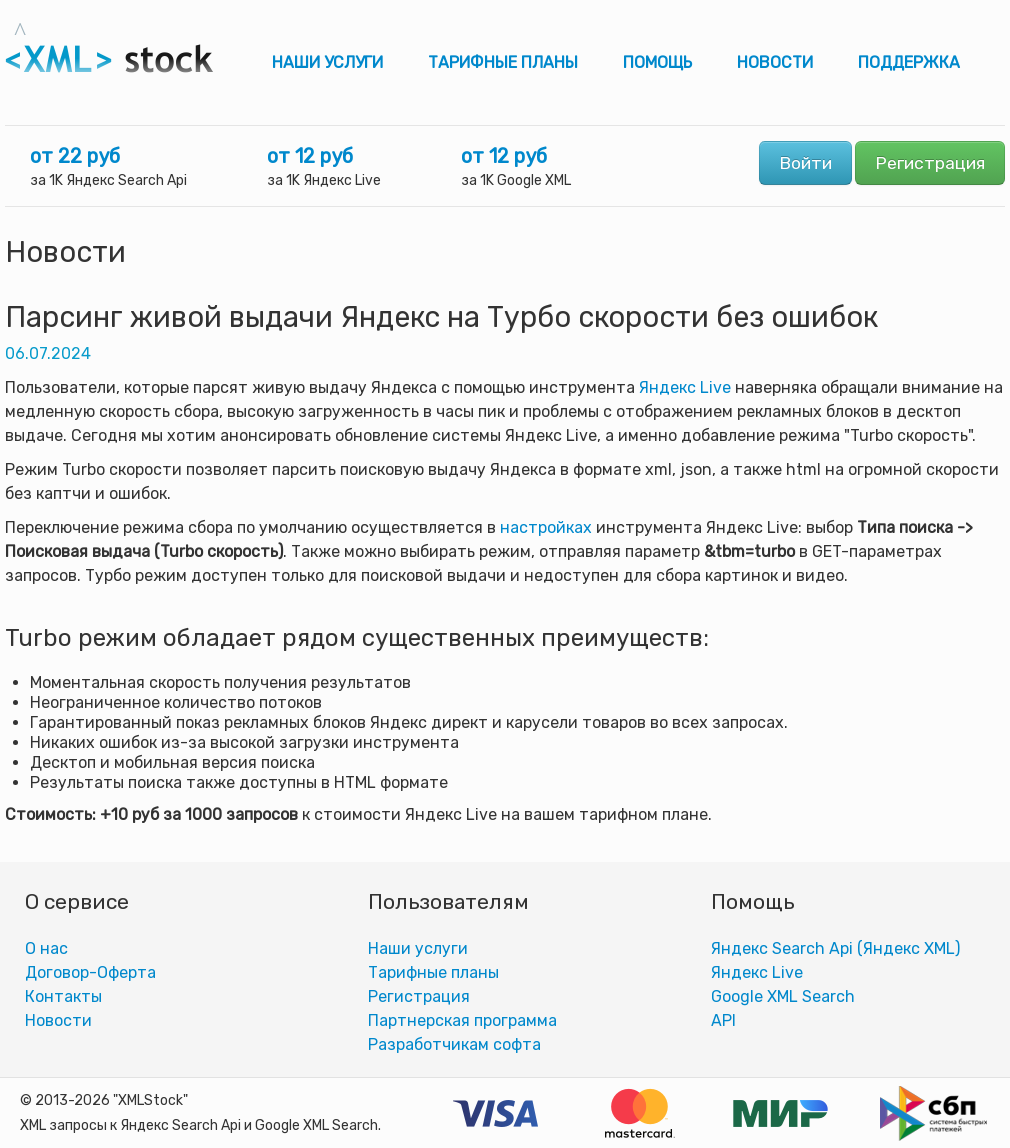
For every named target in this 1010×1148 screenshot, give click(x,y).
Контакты (63, 996)
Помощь (657, 62)
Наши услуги (327, 62)
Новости (775, 62)
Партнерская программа (462, 1020)
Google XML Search (783, 996)
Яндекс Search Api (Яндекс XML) (835, 948)
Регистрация (930, 163)
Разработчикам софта (454, 1044)
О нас (46, 948)
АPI (723, 1020)
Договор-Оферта (90, 972)
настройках (546, 527)
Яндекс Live (685, 387)
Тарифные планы (503, 62)
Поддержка (909, 62)
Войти (805, 163)
